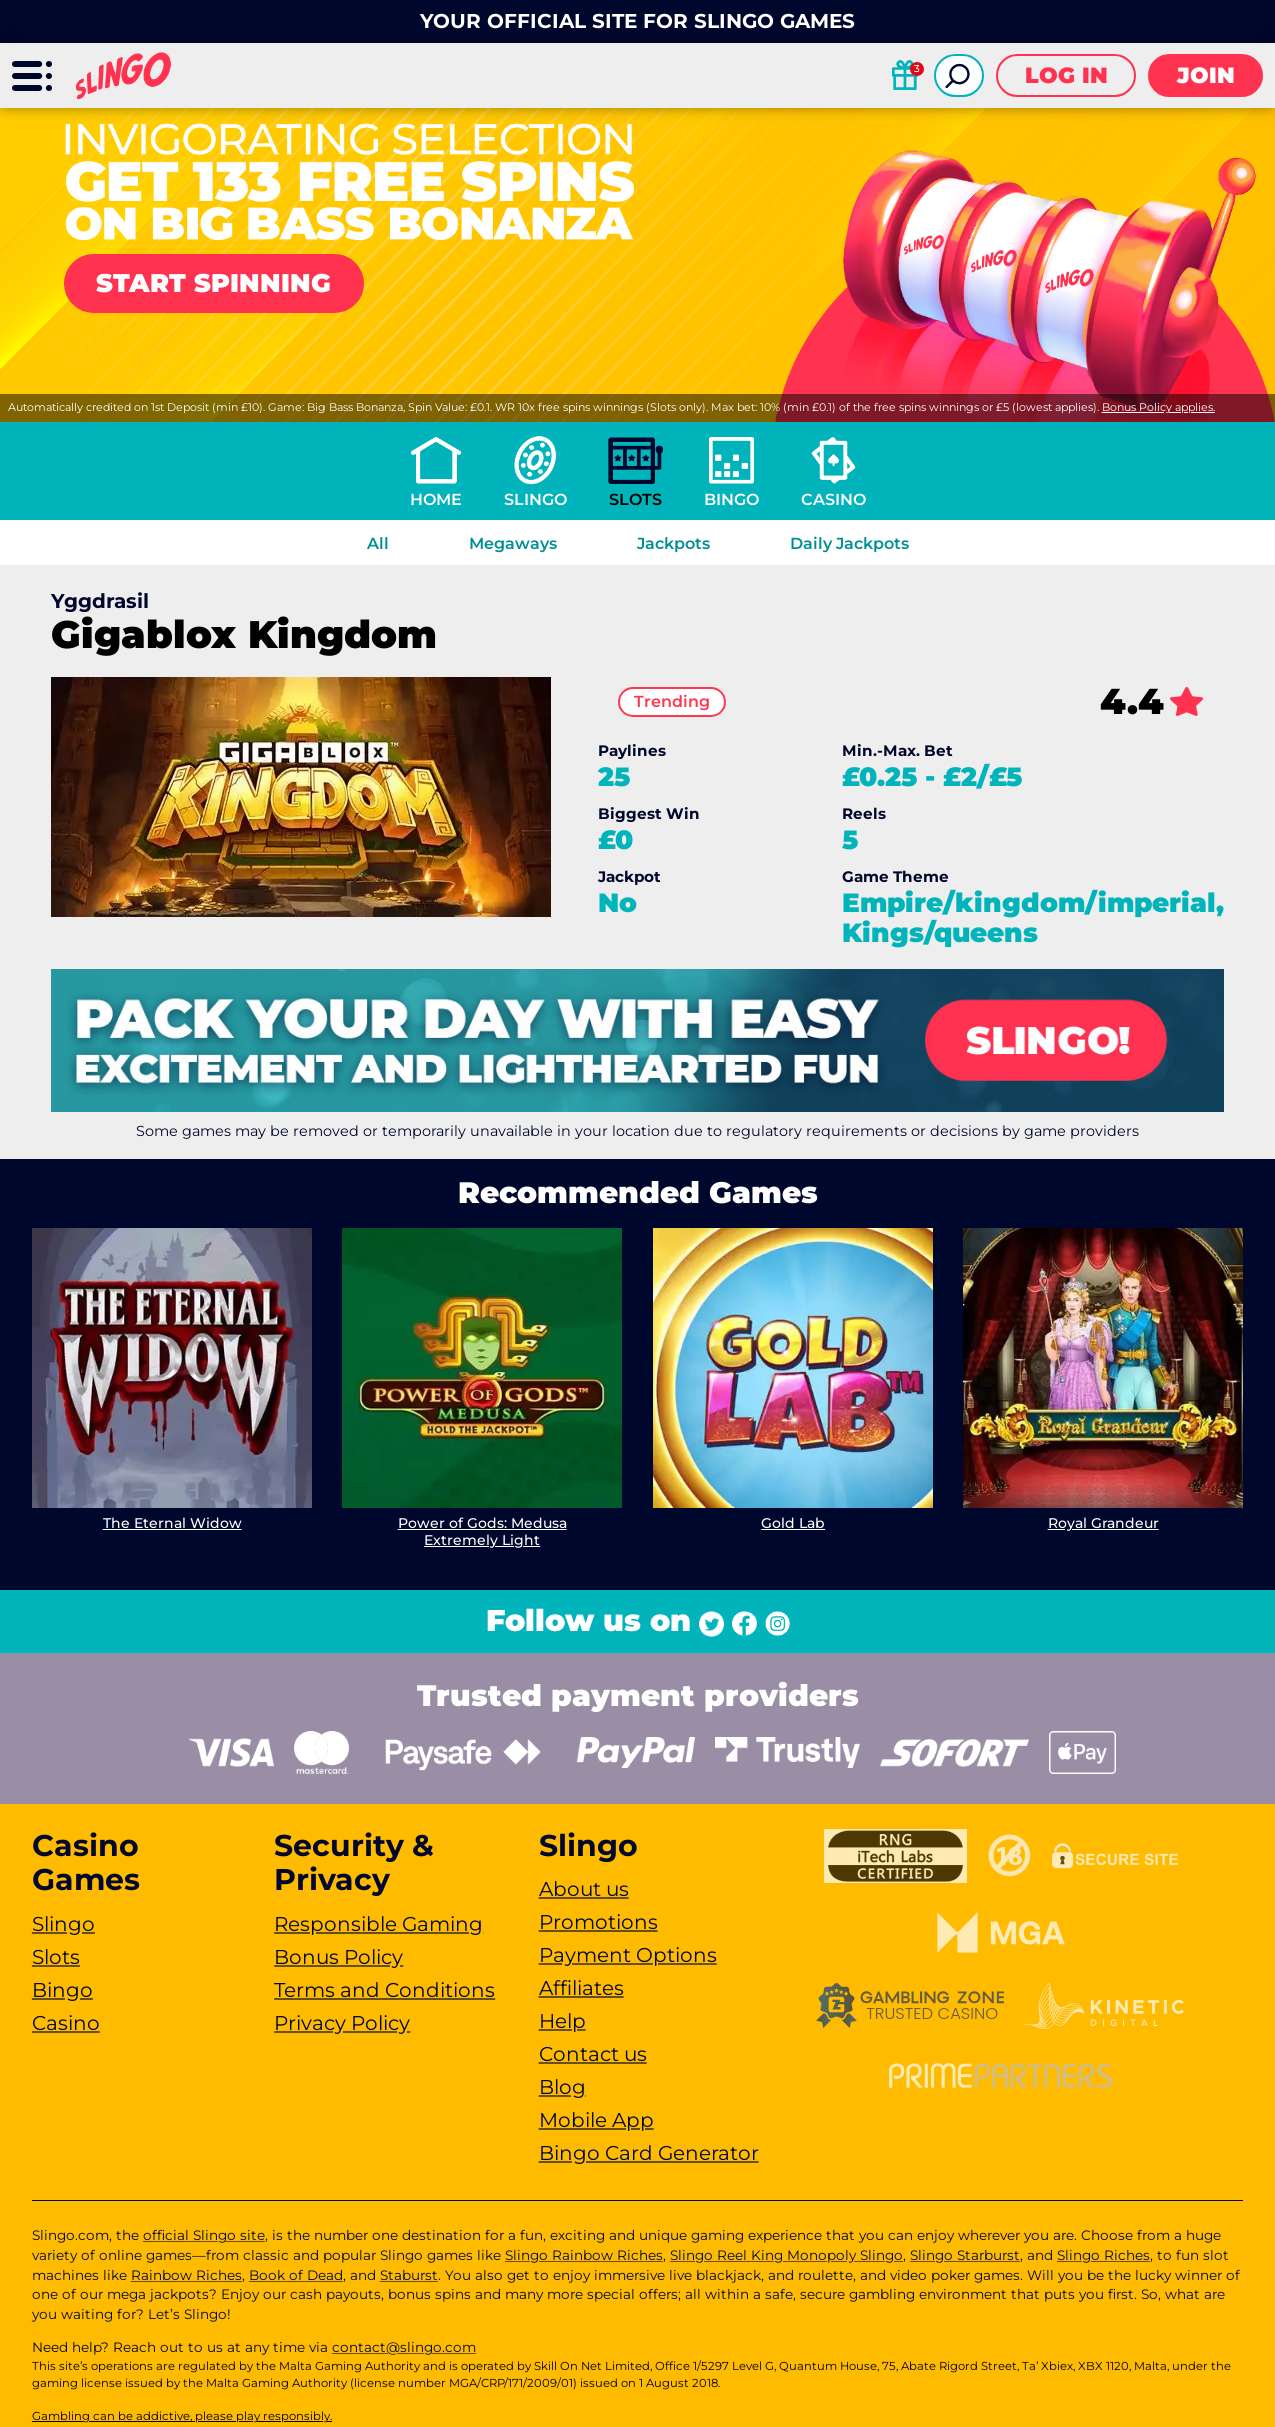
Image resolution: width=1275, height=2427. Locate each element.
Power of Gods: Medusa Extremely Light (482, 1532)
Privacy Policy (342, 2023)
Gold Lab (793, 1524)
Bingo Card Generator (649, 2153)
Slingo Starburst (965, 2255)
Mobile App (596, 2120)
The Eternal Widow (172, 1524)
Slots (635, 499)
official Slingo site (204, 2235)
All (378, 543)
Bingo (731, 499)
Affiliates (581, 1988)
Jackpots (673, 543)
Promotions (598, 1922)
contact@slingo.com (404, 2347)
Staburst (409, 2275)
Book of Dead (296, 2275)
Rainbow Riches (186, 2275)
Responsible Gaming (378, 1924)
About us (584, 1889)
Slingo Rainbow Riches (584, 2255)
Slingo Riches (1103, 2255)
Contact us (593, 2054)
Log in (1066, 75)
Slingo (535, 499)
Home (436, 499)
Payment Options (628, 1955)
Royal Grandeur (1102, 1524)
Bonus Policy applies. (1158, 407)
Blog (562, 2087)
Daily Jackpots (849, 543)
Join (1206, 75)
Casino (833, 499)
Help (562, 2021)
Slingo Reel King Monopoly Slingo (786, 2255)
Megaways (513, 543)
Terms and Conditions (384, 1990)
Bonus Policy (338, 1957)
